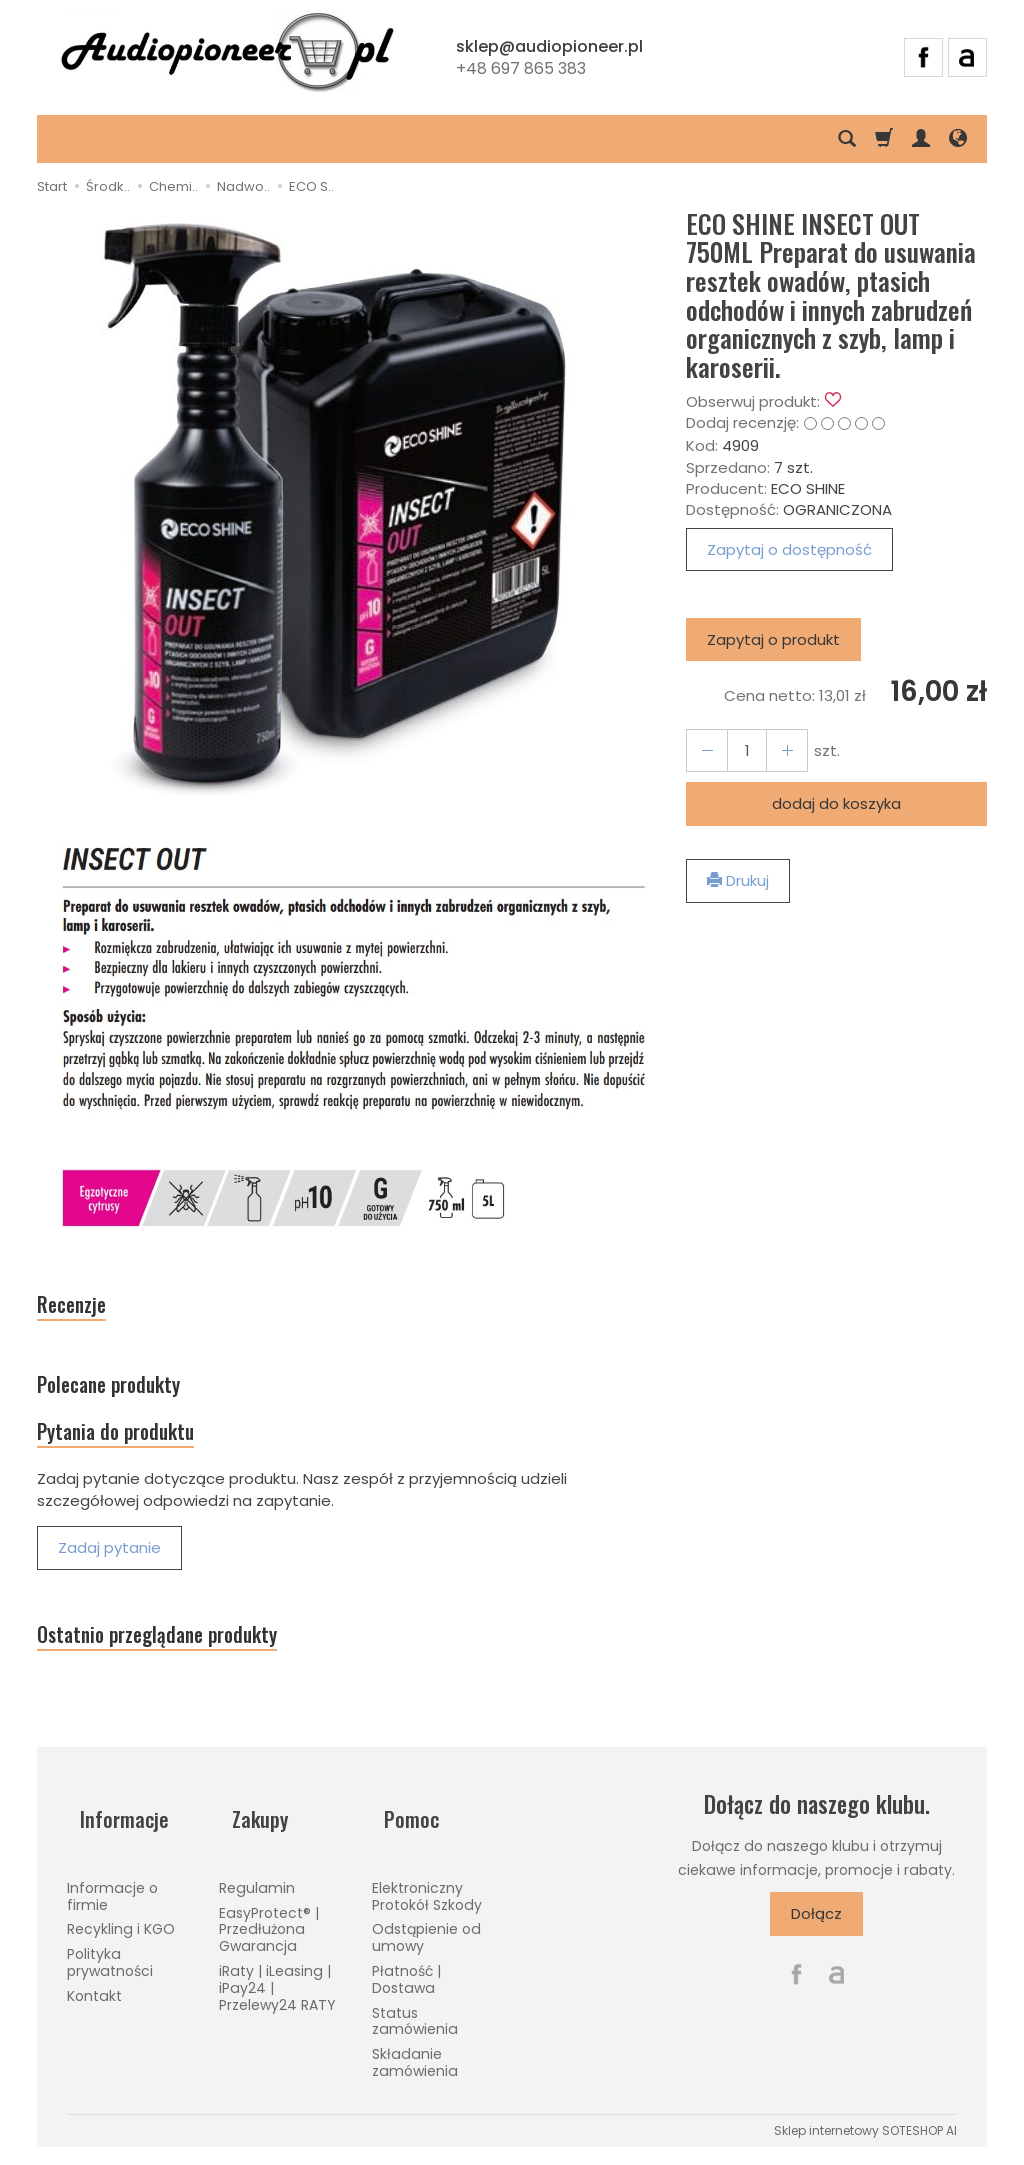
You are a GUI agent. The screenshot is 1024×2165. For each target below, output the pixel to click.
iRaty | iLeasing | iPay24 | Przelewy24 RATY (277, 1996)
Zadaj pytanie (109, 1575)
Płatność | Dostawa (406, 1987)
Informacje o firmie (112, 1904)
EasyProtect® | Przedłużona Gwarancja (269, 1937)
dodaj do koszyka (836, 803)
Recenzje (82, 1310)
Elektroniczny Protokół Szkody (427, 1904)
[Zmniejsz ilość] (775, 750)
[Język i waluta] (958, 139)
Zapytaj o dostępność (789, 549)
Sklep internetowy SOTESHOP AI (865, 2138)
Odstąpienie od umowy (426, 1945)
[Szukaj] (847, 139)
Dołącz (816, 1950)
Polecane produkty (129, 1398)
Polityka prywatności (110, 1970)
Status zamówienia (415, 2028)
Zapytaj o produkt (773, 639)
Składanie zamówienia (415, 2070)
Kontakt (94, 2004)
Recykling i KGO (121, 1937)
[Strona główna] (227, 55)
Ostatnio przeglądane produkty (190, 1668)
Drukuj (738, 880)
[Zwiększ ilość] (703, 750)
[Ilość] (739, 750)
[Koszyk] (884, 139)
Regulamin (257, 1896)
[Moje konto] (921, 139)
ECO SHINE (808, 488)
